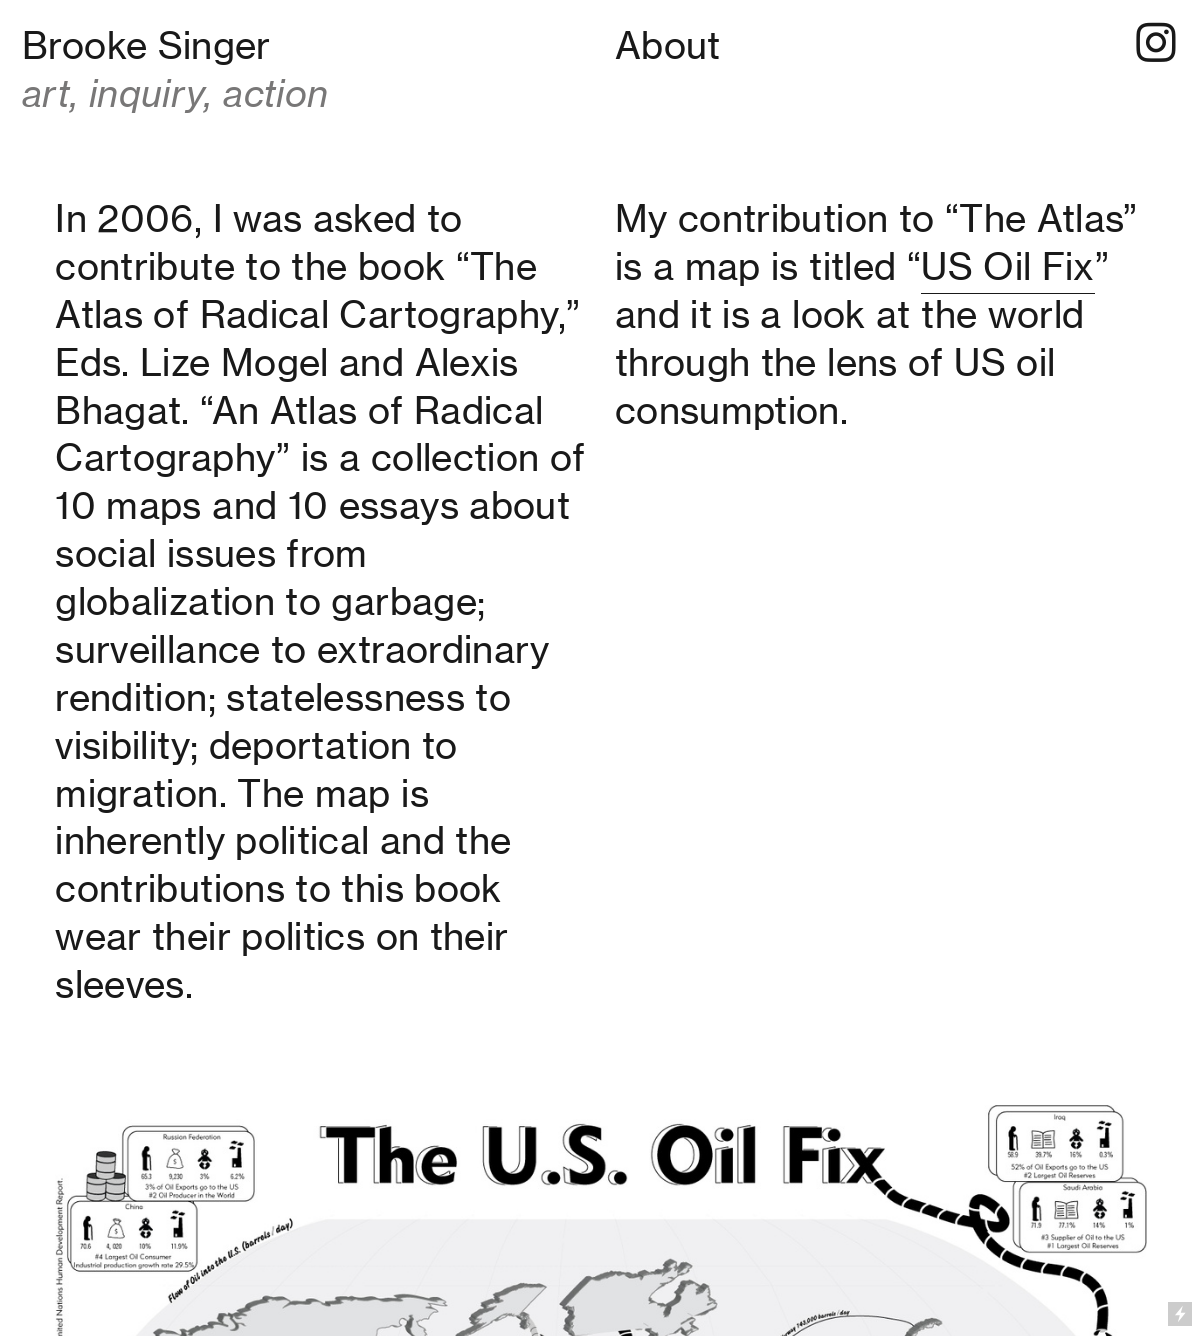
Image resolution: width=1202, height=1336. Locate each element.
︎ (1156, 44)
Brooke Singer (146, 45)
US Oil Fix (1008, 266)
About (668, 45)
